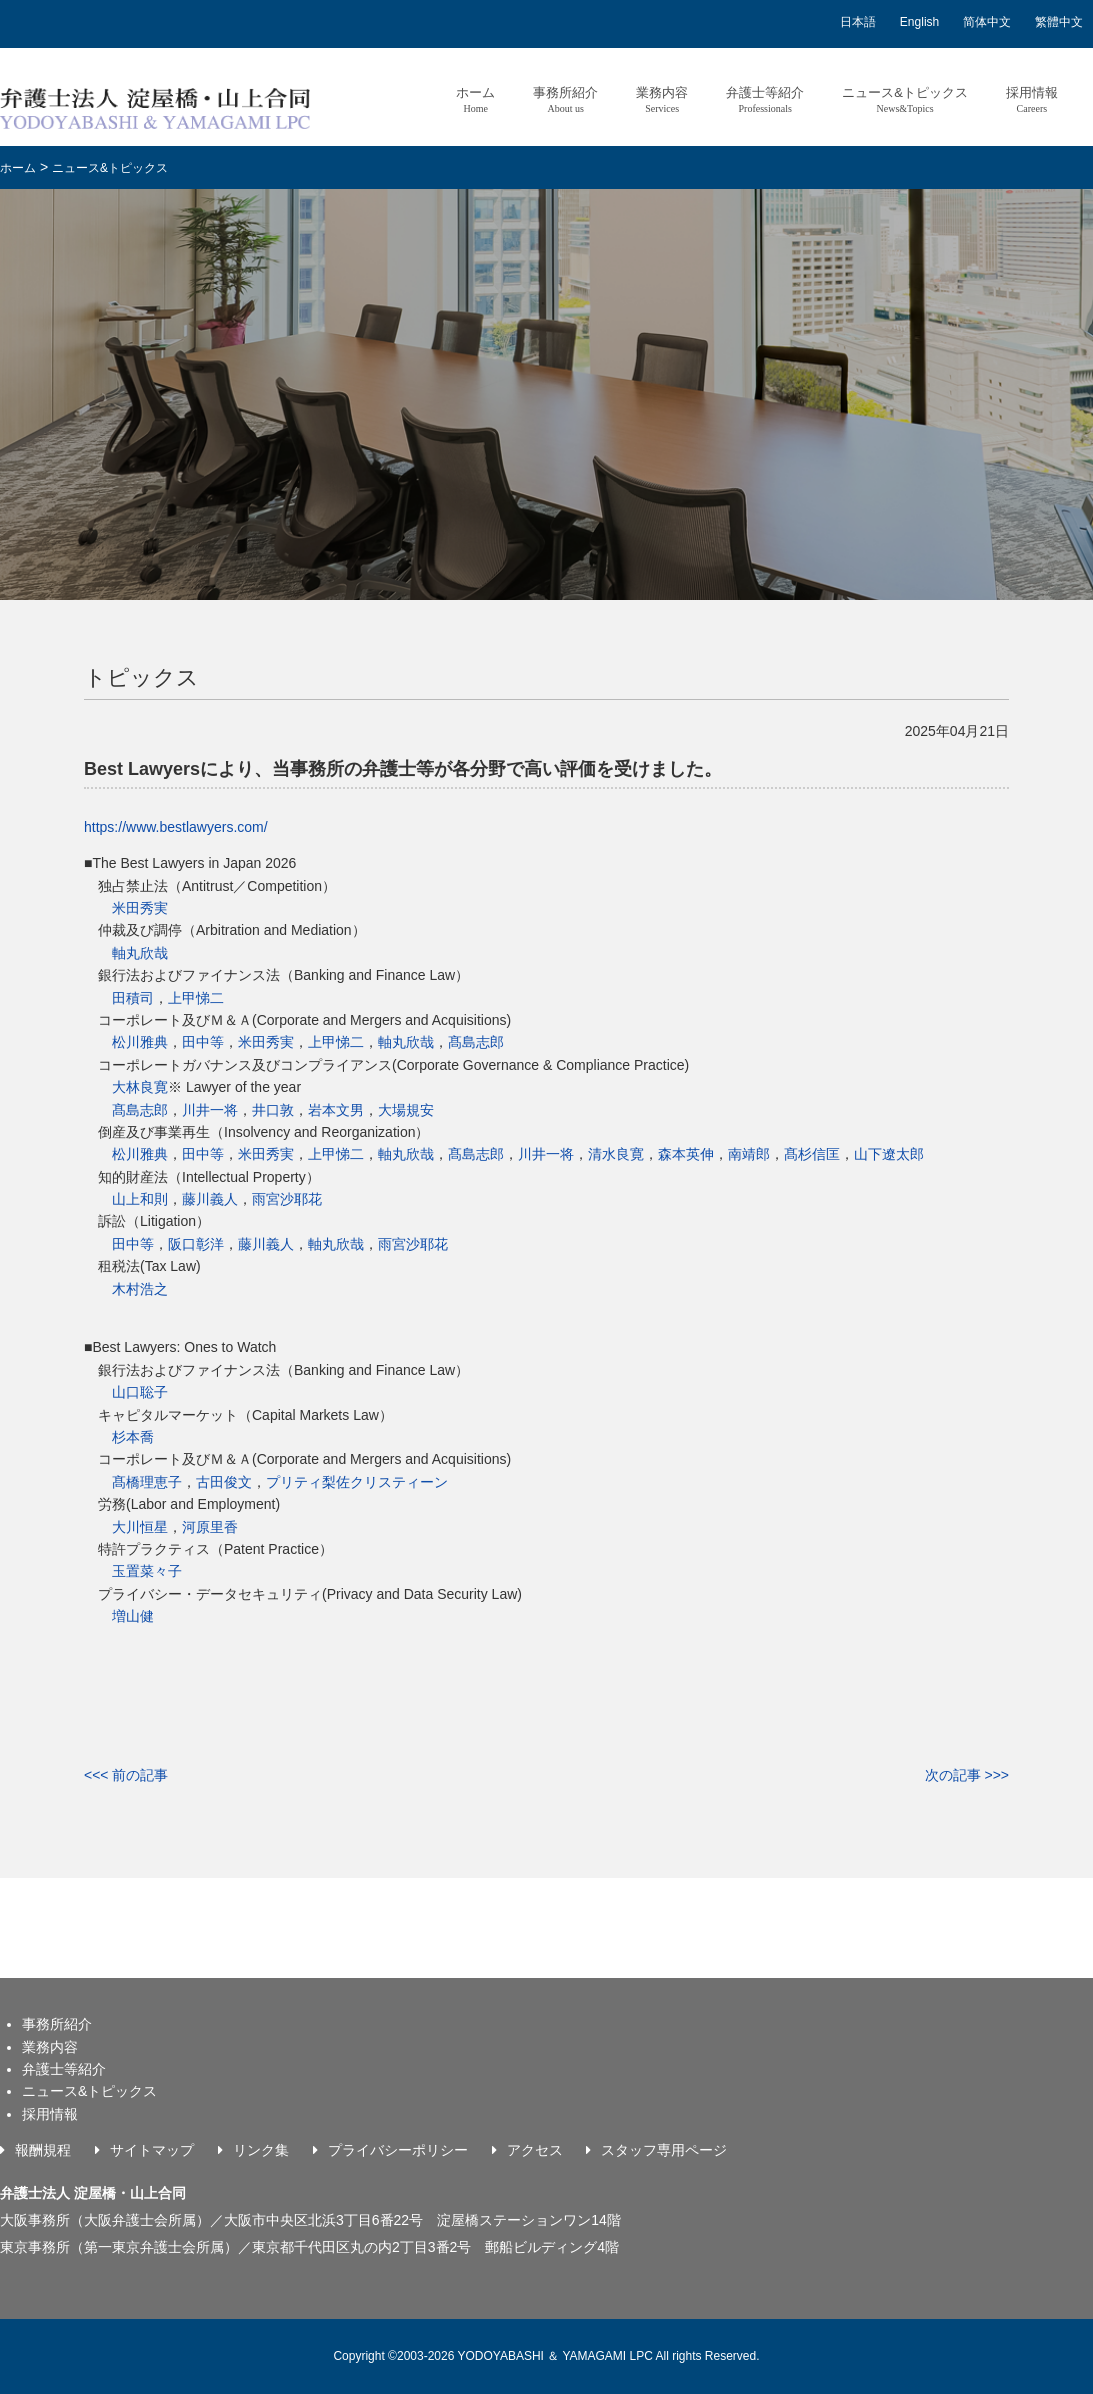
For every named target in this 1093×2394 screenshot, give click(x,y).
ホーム (475, 99)
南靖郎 (749, 1154)
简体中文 (987, 22)
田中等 (203, 1042)
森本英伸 (686, 1154)
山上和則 (140, 1199)
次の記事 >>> (967, 1775)
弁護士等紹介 (765, 99)
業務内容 (662, 99)
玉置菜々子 (147, 1571)
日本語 (858, 22)
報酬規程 (43, 2150)
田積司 (133, 998)
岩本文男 (336, 1110)
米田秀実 (140, 908)
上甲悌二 (196, 998)
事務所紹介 (565, 99)
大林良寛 (140, 1087)
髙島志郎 (476, 1042)
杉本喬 (133, 1437)
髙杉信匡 (812, 1154)
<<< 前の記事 (126, 1775)
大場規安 (406, 1110)
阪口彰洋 (196, 1244)
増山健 (133, 1616)
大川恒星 (140, 1527)
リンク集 (261, 2150)
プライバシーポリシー (398, 2150)
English (919, 22)
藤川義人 (210, 1199)
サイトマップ (152, 2150)
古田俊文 (224, 1482)
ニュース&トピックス (905, 99)
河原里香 (210, 1527)
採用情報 (1032, 99)
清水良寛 (616, 1154)
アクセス (535, 2150)
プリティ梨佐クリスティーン (357, 1482)
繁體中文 (1059, 22)
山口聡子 (140, 1392)
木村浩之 (140, 1289)
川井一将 (210, 1110)
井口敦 (273, 1110)
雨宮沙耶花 (287, 1199)
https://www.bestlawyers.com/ (176, 827)
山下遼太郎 (889, 1154)
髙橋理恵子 (147, 1482)
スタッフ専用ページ (664, 2150)
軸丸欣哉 (140, 953)
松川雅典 (140, 1042)
